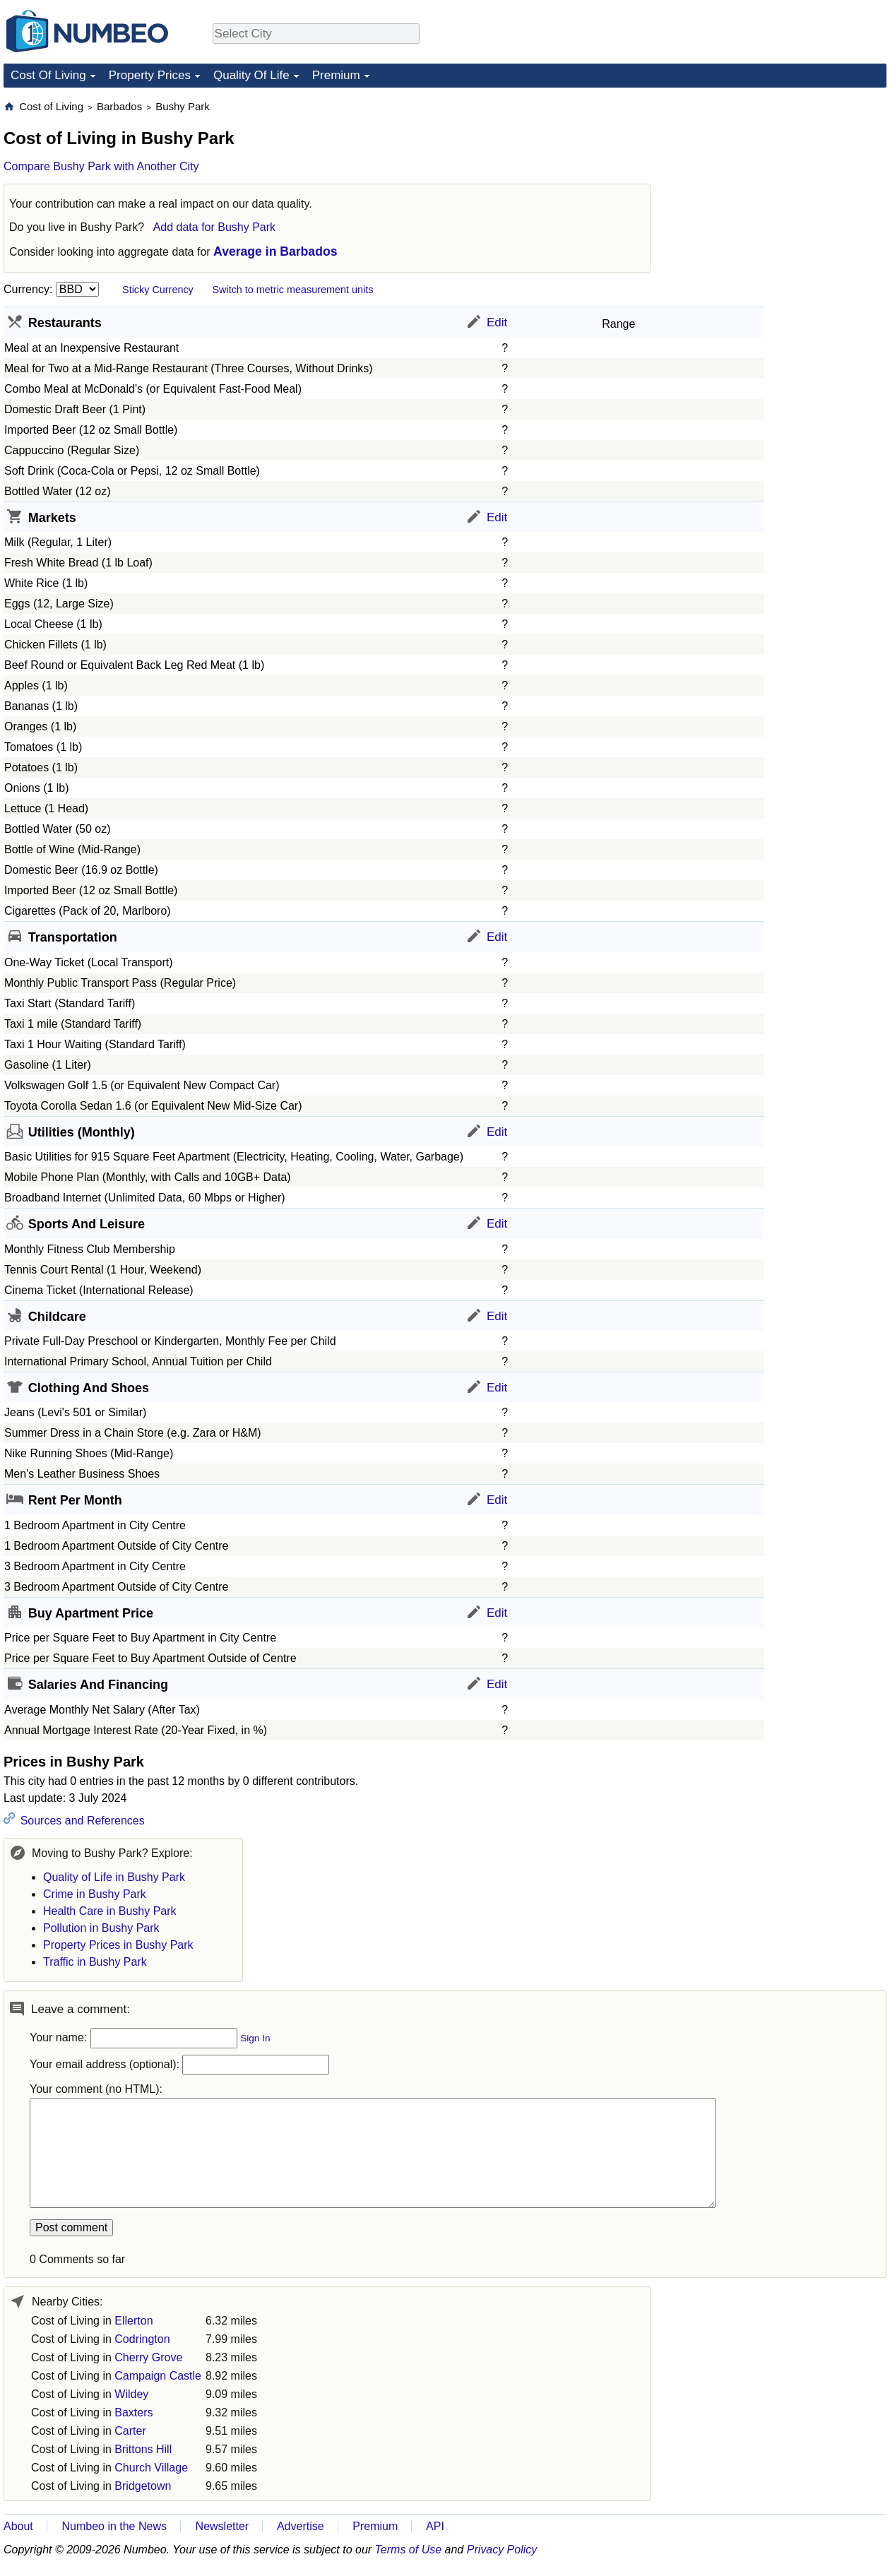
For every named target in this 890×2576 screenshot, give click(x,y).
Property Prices (150, 75)
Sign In (255, 2038)
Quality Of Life (251, 75)
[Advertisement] (780, 188)
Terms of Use (408, 2550)
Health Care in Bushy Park (110, 1911)
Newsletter (222, 2526)
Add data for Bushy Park (214, 227)
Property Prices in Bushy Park (118, 1945)
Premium (336, 75)
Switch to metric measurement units (292, 289)
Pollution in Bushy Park (101, 1928)
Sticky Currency (158, 289)
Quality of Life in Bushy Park (114, 1877)
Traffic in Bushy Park (95, 1962)
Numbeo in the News (114, 2526)
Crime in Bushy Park (94, 1894)
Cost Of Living (48, 75)
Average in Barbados (275, 251)
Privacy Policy (502, 2550)
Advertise (300, 2526)
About (18, 2526)
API (435, 2526)
